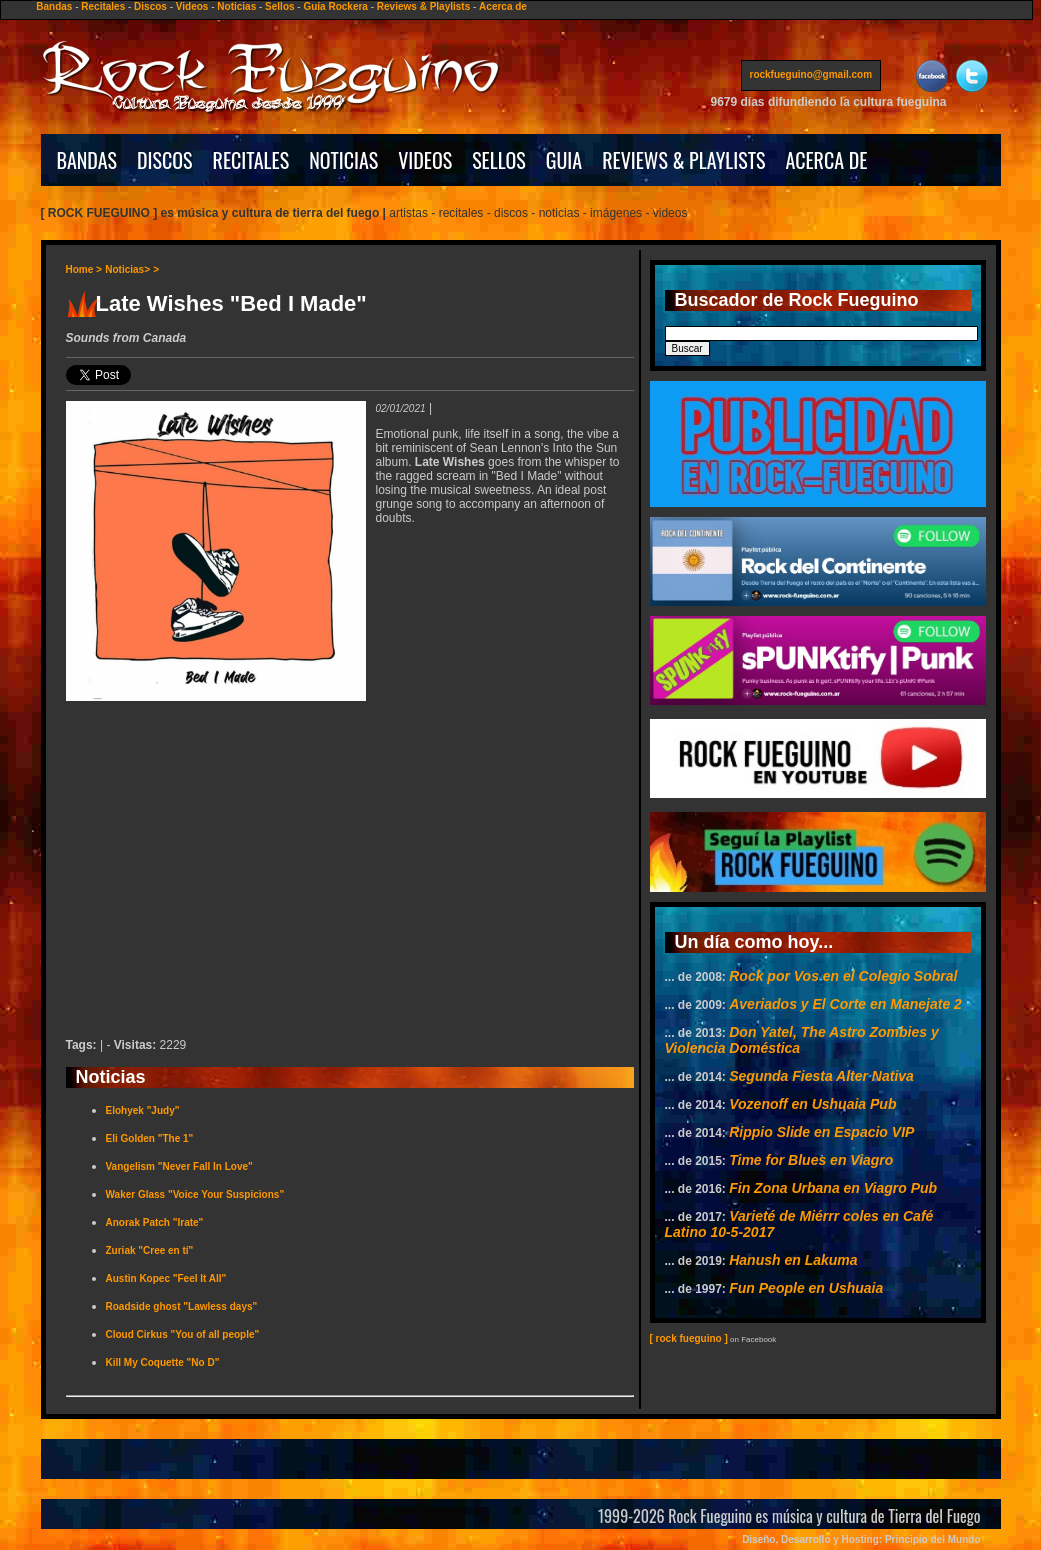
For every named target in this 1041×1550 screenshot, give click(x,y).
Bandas (54, 6)
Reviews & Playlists (423, 6)
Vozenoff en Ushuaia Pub (812, 1104)
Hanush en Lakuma (793, 1260)
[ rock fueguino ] (689, 1338)
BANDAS (87, 160)
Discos (150, 6)
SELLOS (499, 160)
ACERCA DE (826, 160)
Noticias (236, 6)
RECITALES (251, 160)
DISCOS (165, 160)
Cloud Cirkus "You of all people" (183, 1334)
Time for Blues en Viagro (811, 1160)
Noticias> (127, 269)
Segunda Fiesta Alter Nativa (821, 1076)
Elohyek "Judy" (143, 1110)
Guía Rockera (335, 6)
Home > (84, 269)
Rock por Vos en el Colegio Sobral (843, 976)
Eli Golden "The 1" (150, 1138)
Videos (192, 6)
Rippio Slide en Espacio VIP (821, 1132)
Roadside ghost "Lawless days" (182, 1306)
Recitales (103, 6)
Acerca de (503, 6)
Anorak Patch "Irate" (155, 1222)
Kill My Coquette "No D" (163, 1362)
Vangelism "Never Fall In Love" (179, 1166)
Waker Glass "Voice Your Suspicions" (195, 1194)
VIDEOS (425, 160)
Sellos (279, 6)
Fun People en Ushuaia (806, 1288)
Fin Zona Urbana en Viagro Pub (833, 1188)
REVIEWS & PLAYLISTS (683, 160)
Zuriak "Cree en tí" (150, 1250)
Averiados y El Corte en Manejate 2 (845, 1004)
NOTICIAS (343, 160)
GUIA (564, 160)
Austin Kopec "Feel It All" (166, 1278)
